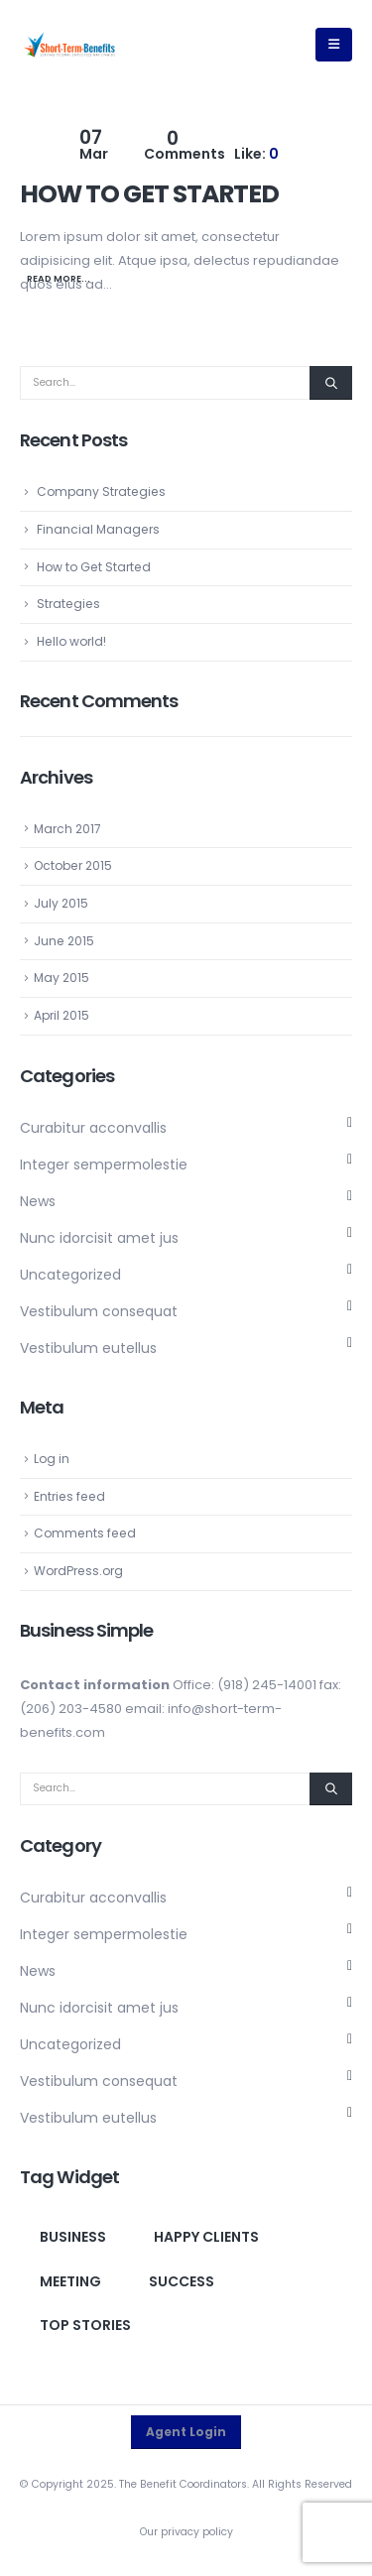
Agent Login (186, 2432)
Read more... (58, 278)
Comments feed (85, 1533)
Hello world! (71, 641)
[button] (333, 44)
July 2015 (61, 903)
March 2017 (67, 828)
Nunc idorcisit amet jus (99, 1238)
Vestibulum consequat (99, 1311)
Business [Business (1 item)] (73, 2237)
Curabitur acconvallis (93, 1128)
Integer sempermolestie (103, 1164)
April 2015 (61, 1015)
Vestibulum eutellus (88, 1348)
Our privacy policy (186, 2531)
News (38, 1201)
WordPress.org (78, 1570)
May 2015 (61, 977)
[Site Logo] (69, 45)
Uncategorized (70, 1275)
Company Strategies (101, 491)
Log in (51, 1458)
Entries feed (69, 1496)
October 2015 (73, 865)
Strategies (68, 603)
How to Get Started (149, 194)
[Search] (331, 383)
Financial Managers (98, 529)
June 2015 (64, 940)
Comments (184, 147)
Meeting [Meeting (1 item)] (70, 2281)
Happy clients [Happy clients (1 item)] (206, 2237)
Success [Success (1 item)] (181, 2281)
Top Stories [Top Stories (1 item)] (85, 2325)
